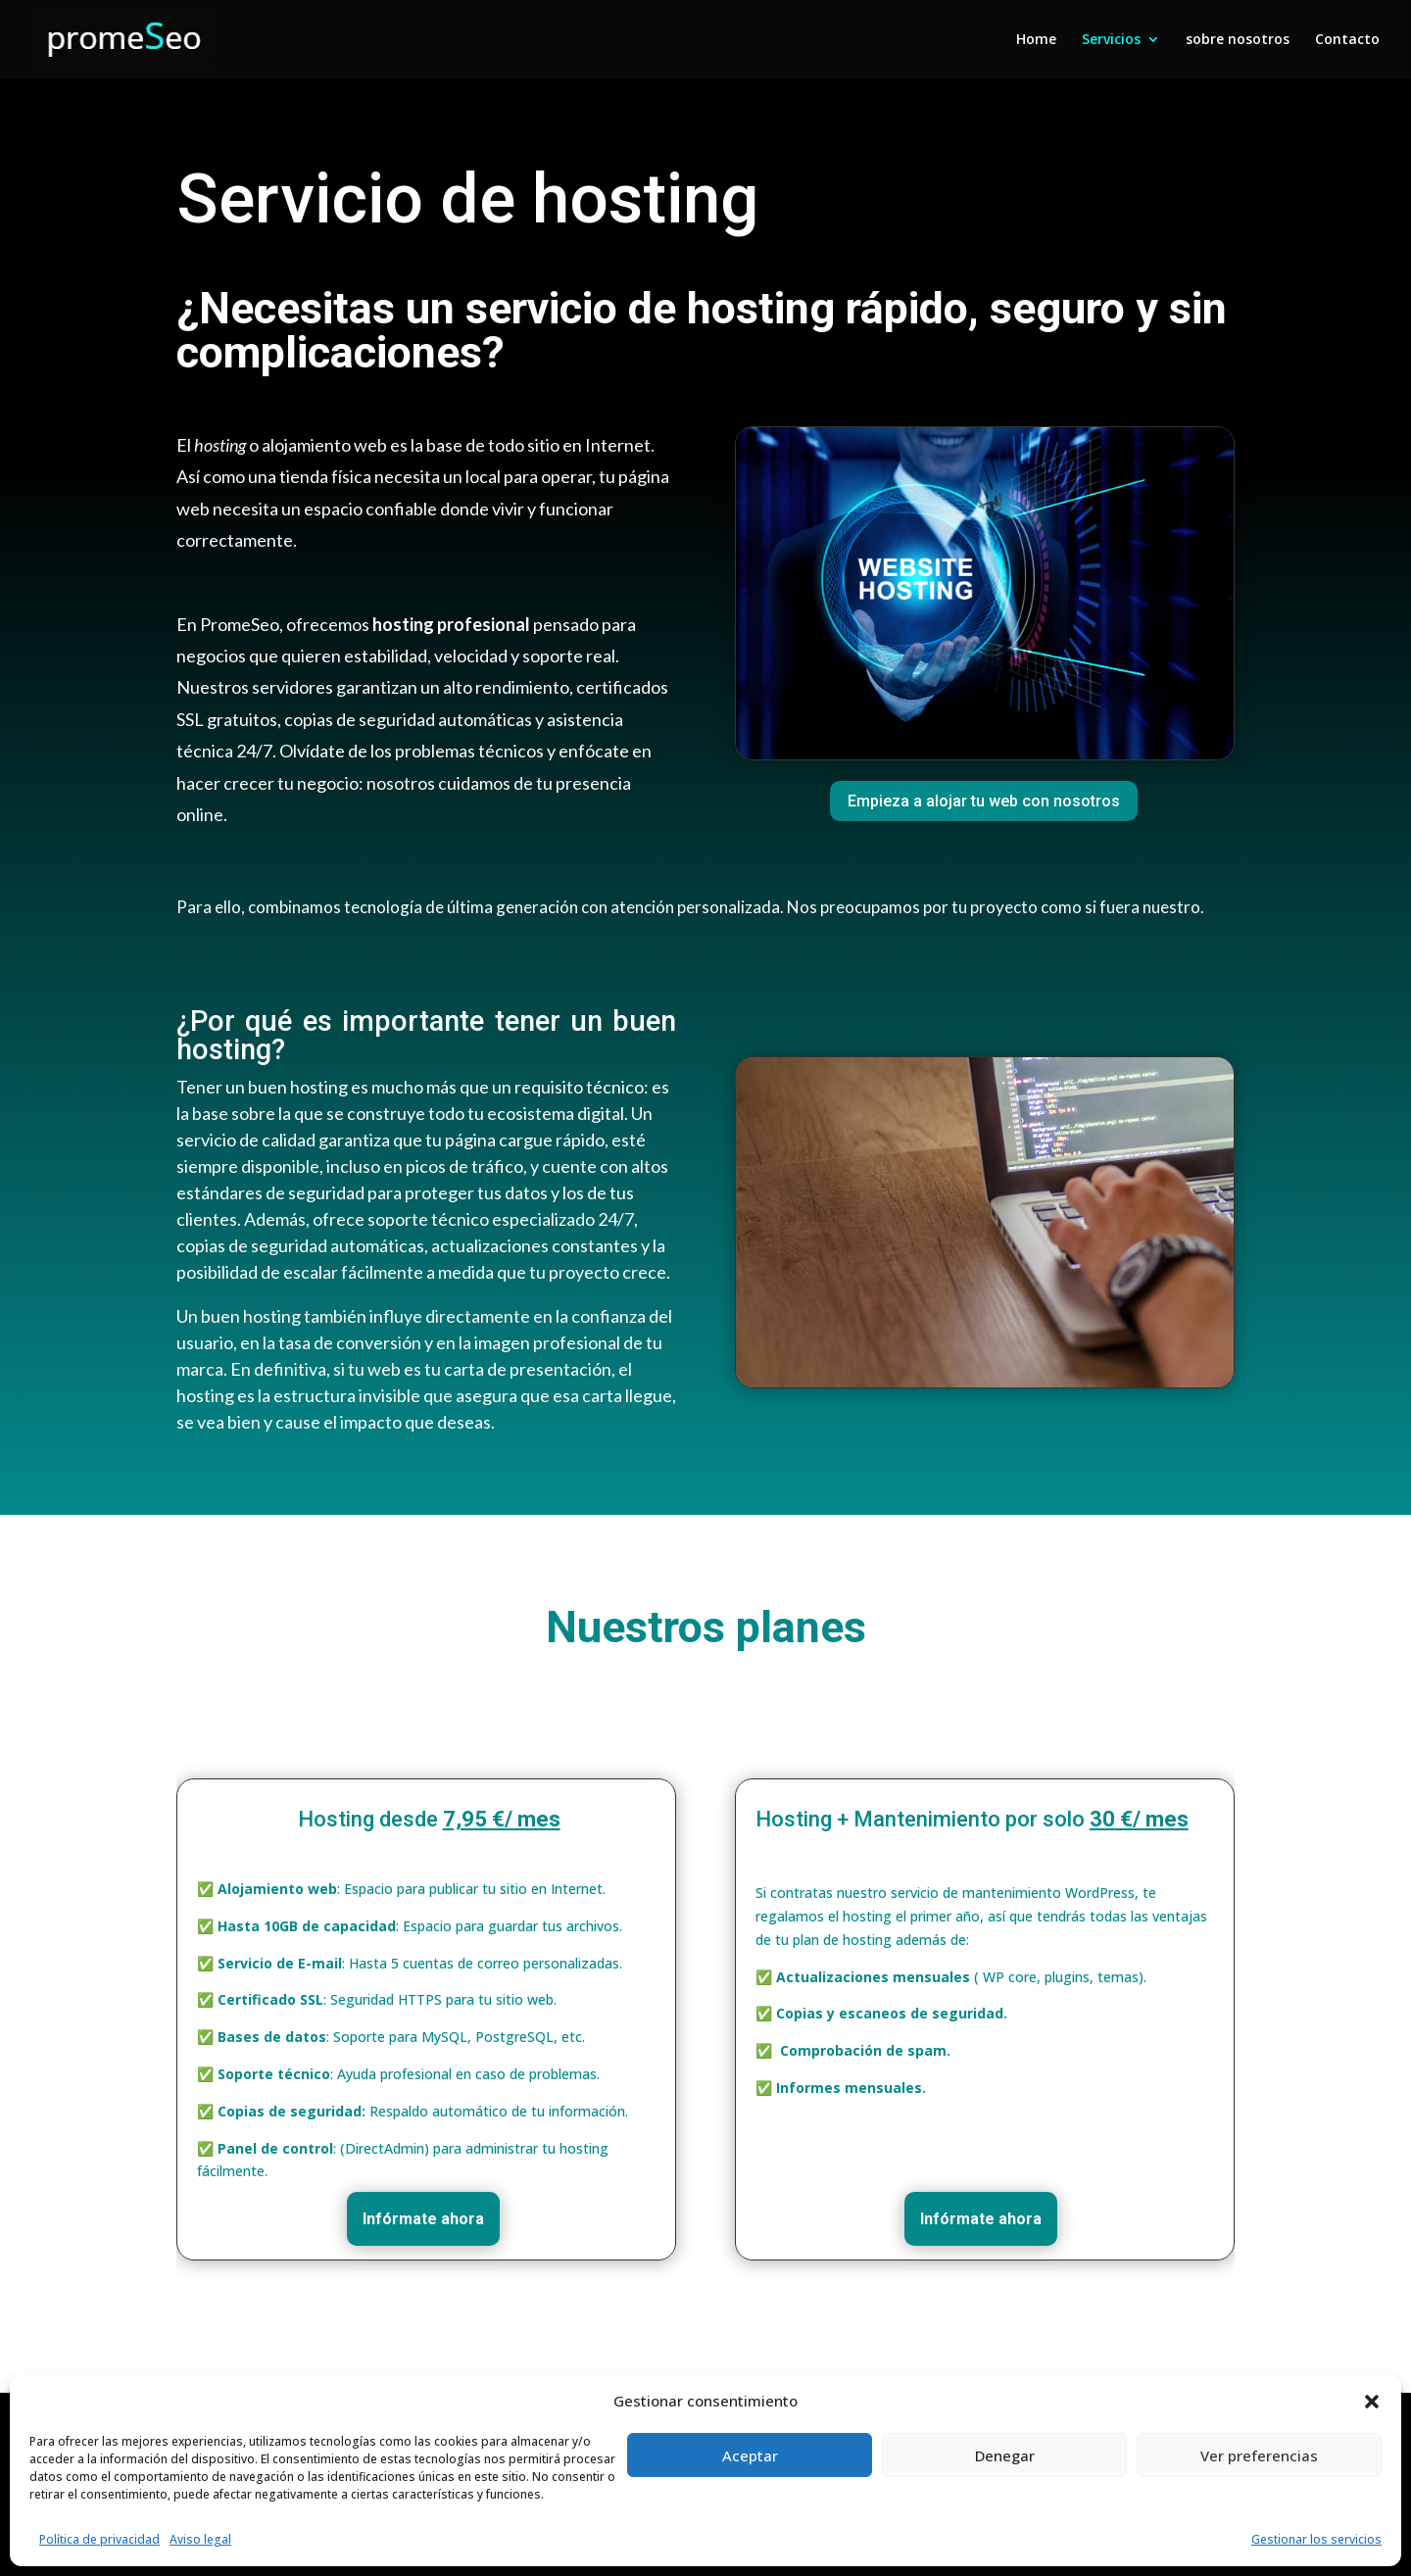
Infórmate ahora (423, 2219)
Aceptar (750, 2455)
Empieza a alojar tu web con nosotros (984, 801)
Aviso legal (200, 2539)
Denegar (1005, 2455)
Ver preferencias (1259, 2455)
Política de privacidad (99, 2539)
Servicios (1111, 40)
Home (1036, 40)
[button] (1372, 2401)
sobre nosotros (1237, 40)
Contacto (1347, 40)
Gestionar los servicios (1316, 2539)
